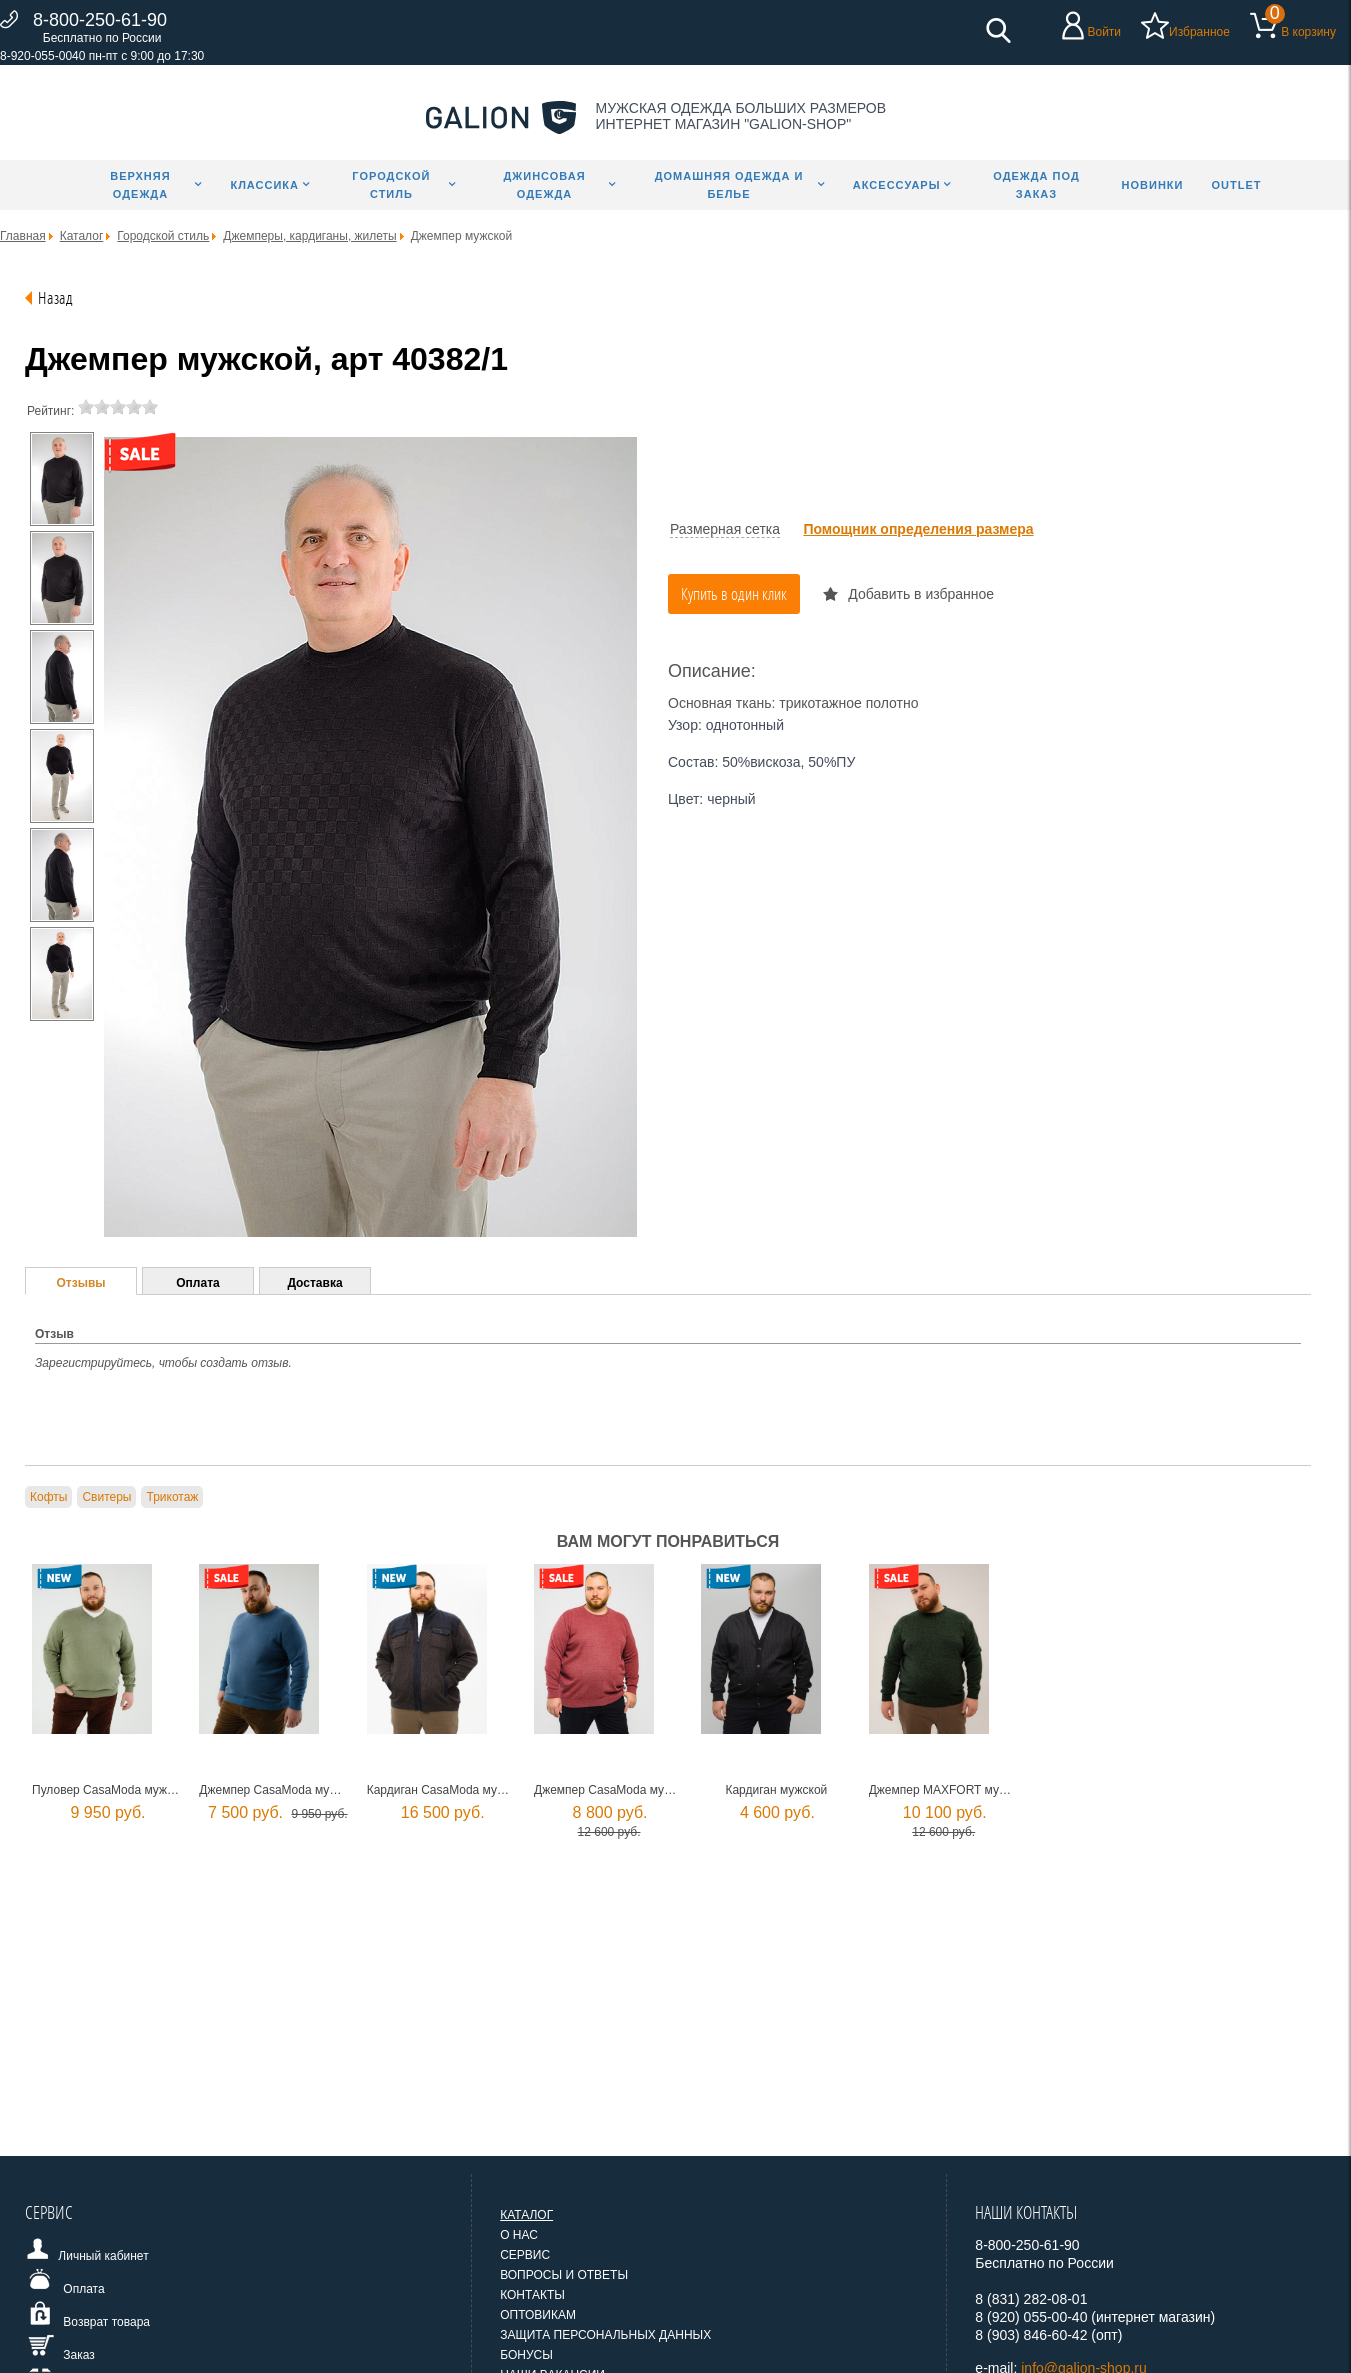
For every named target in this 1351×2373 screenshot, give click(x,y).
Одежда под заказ (1036, 185)
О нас (519, 2235)
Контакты (532, 2295)
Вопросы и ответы (564, 2275)
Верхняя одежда (140, 185)
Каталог (526, 2215)
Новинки (1153, 185)
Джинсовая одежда (544, 185)
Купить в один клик (734, 593)
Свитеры (106, 1497)
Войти (1104, 32)
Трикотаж (172, 1497)
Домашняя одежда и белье (729, 185)
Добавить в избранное (921, 594)
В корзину (1308, 32)
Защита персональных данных (605, 2335)
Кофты (48, 1497)
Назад (55, 297)
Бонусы (526, 2355)
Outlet (1236, 185)
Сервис (525, 2255)
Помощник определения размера (918, 529)
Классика (264, 185)
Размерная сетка (725, 529)
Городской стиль (391, 185)
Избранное (1199, 32)
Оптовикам (538, 2315)
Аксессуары (897, 185)
